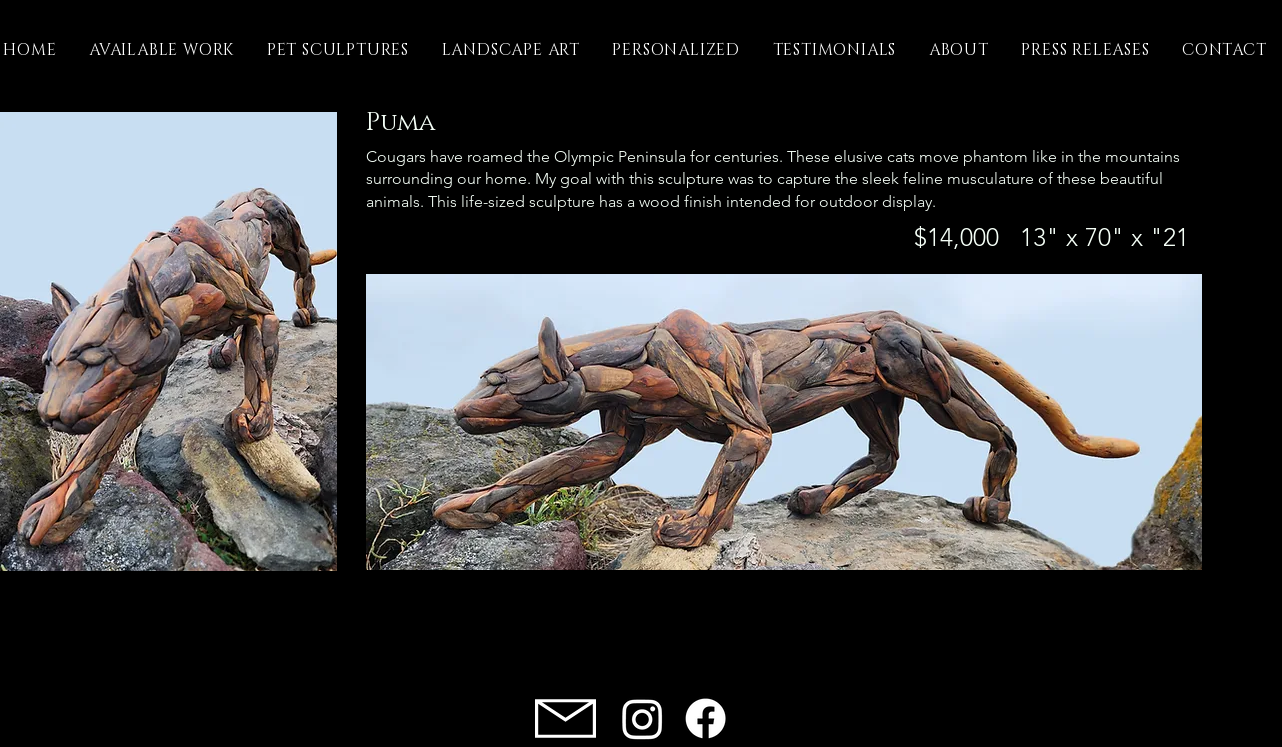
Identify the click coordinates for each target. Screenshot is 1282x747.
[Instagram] (642, 718)
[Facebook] (705, 718)
